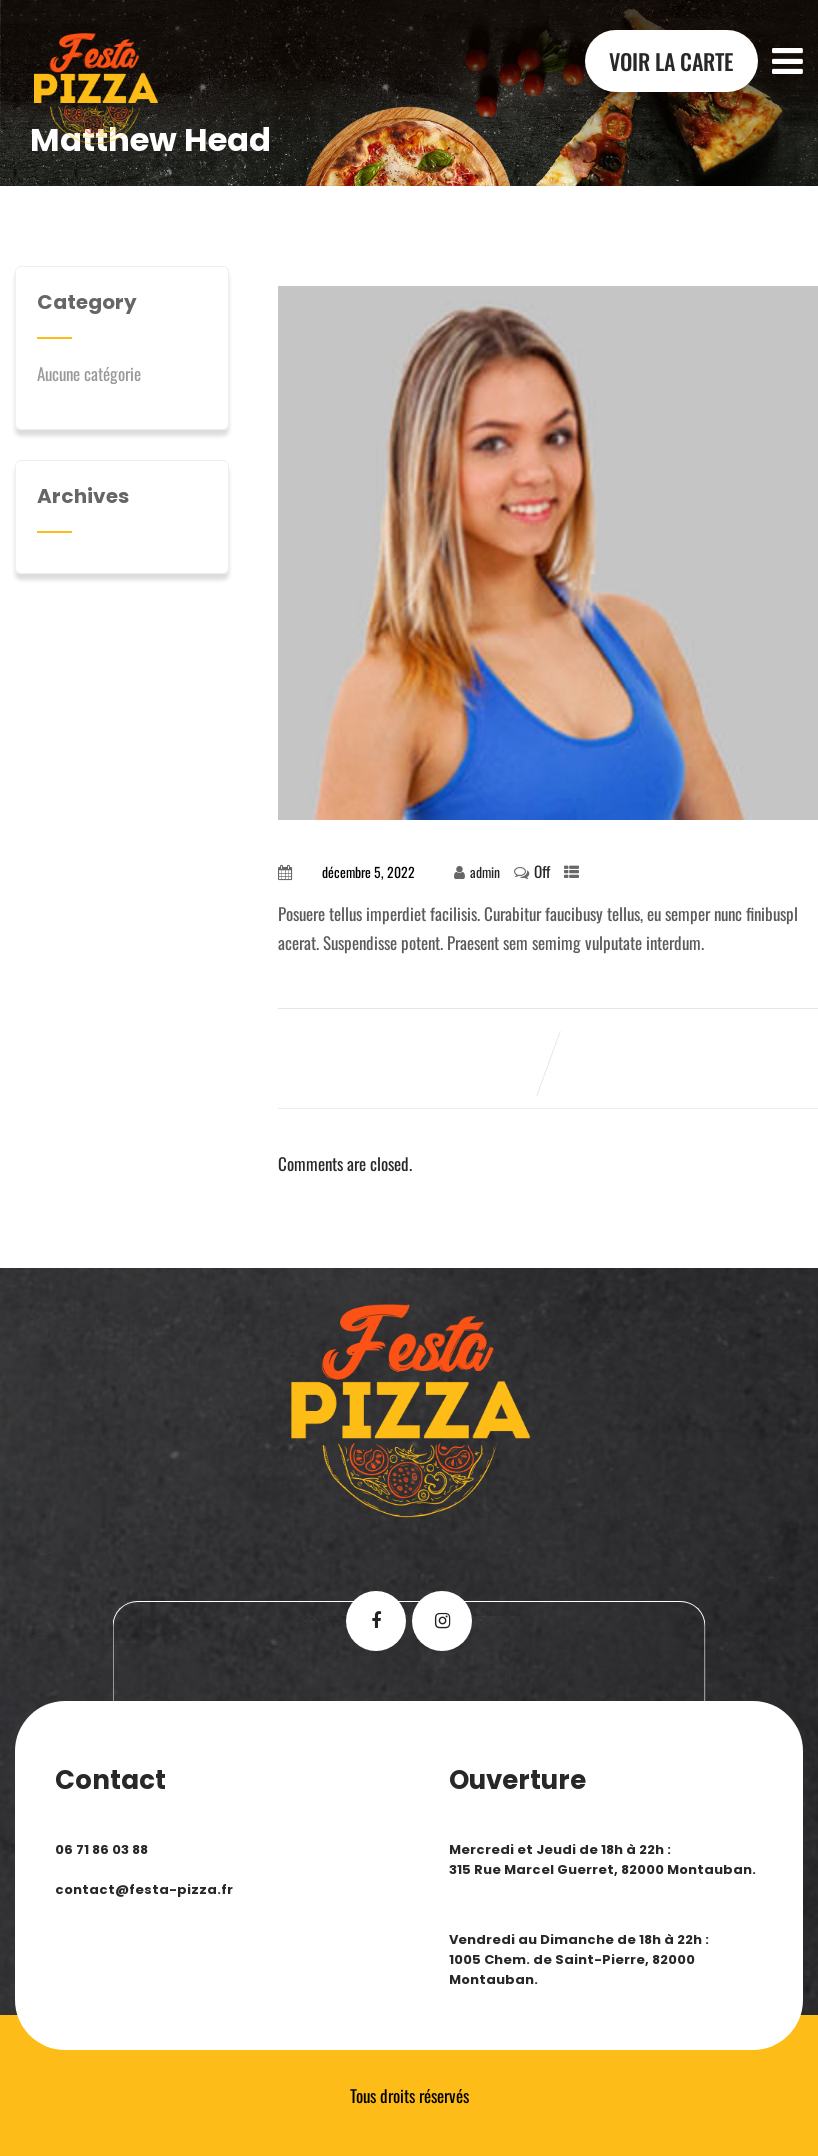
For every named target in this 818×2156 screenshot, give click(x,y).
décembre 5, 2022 (368, 872)
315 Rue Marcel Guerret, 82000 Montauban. (602, 1869)
